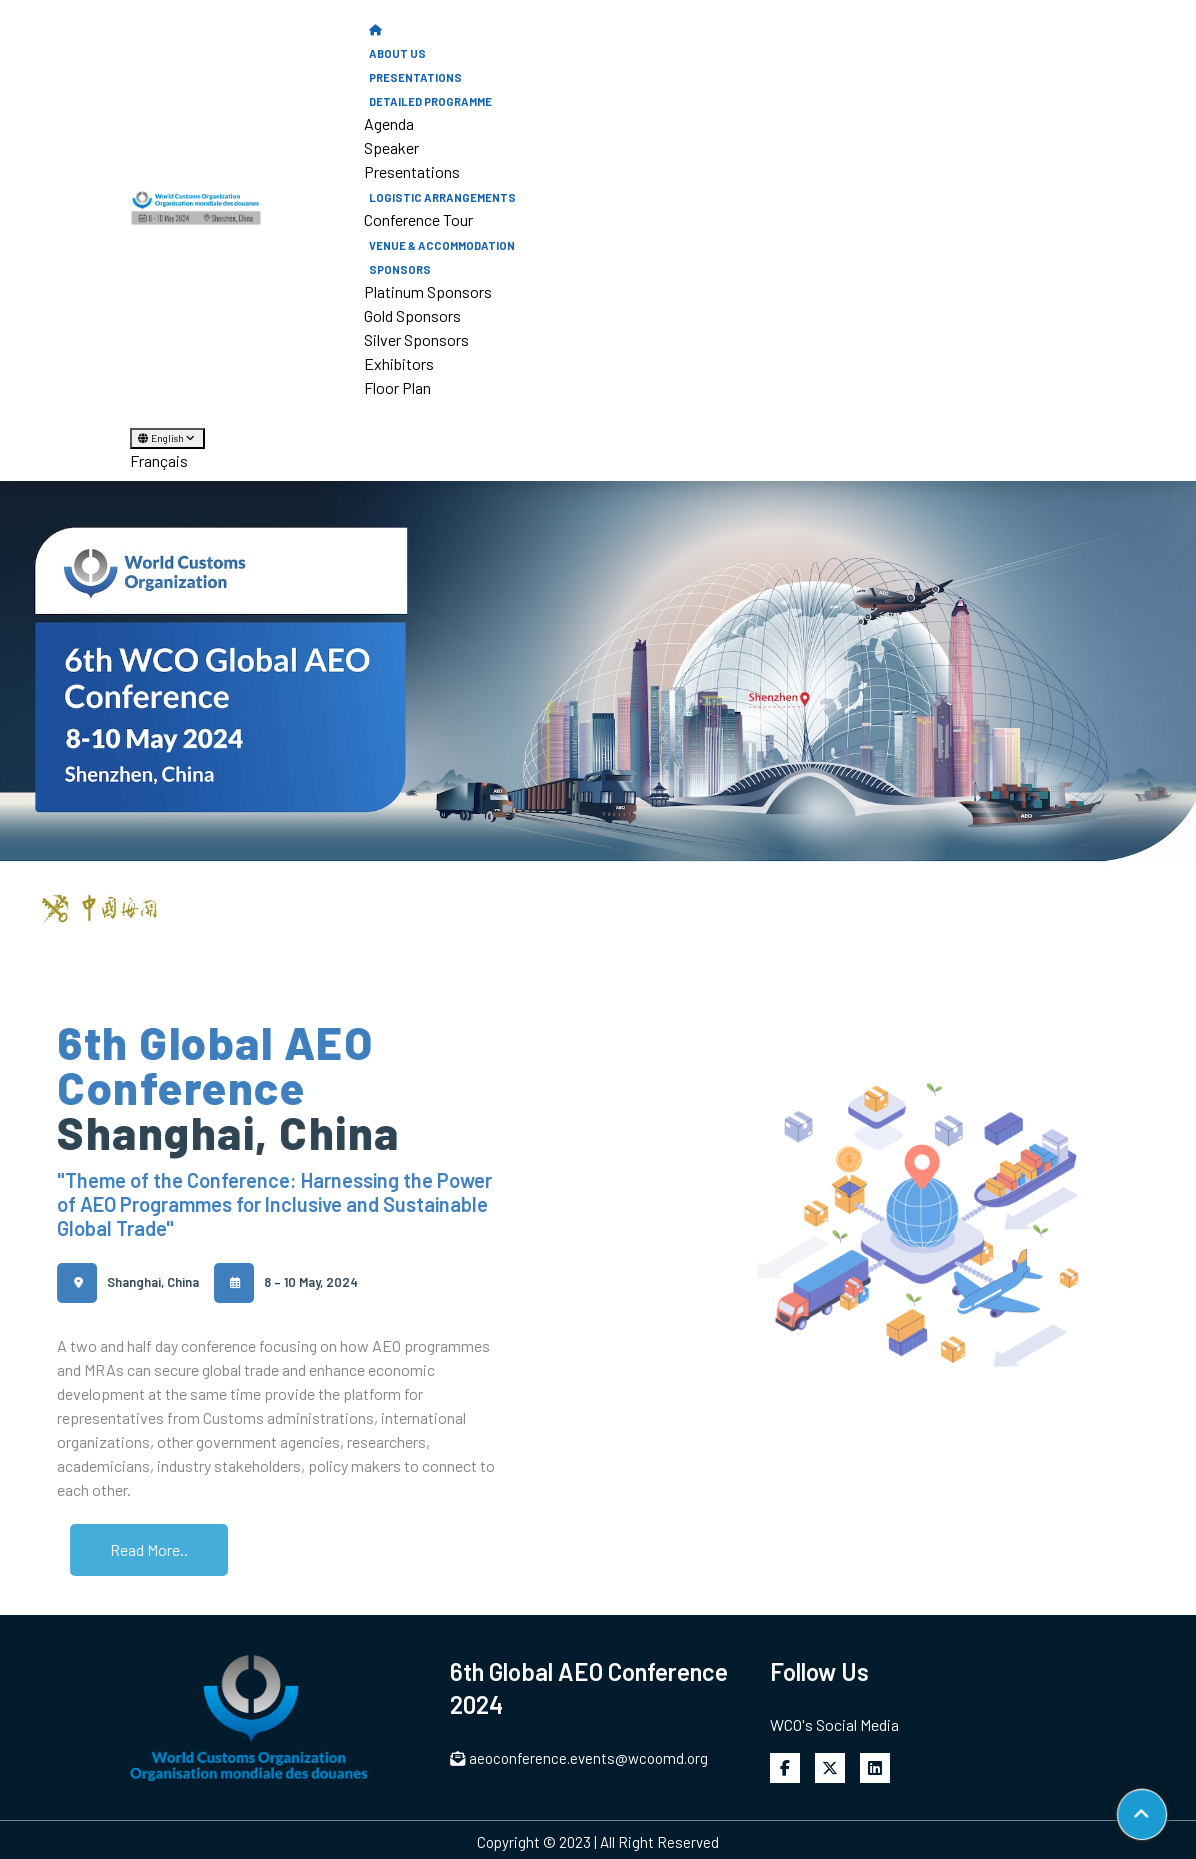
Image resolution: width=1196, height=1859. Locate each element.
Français (159, 460)
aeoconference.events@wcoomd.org (579, 1758)
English (167, 438)
